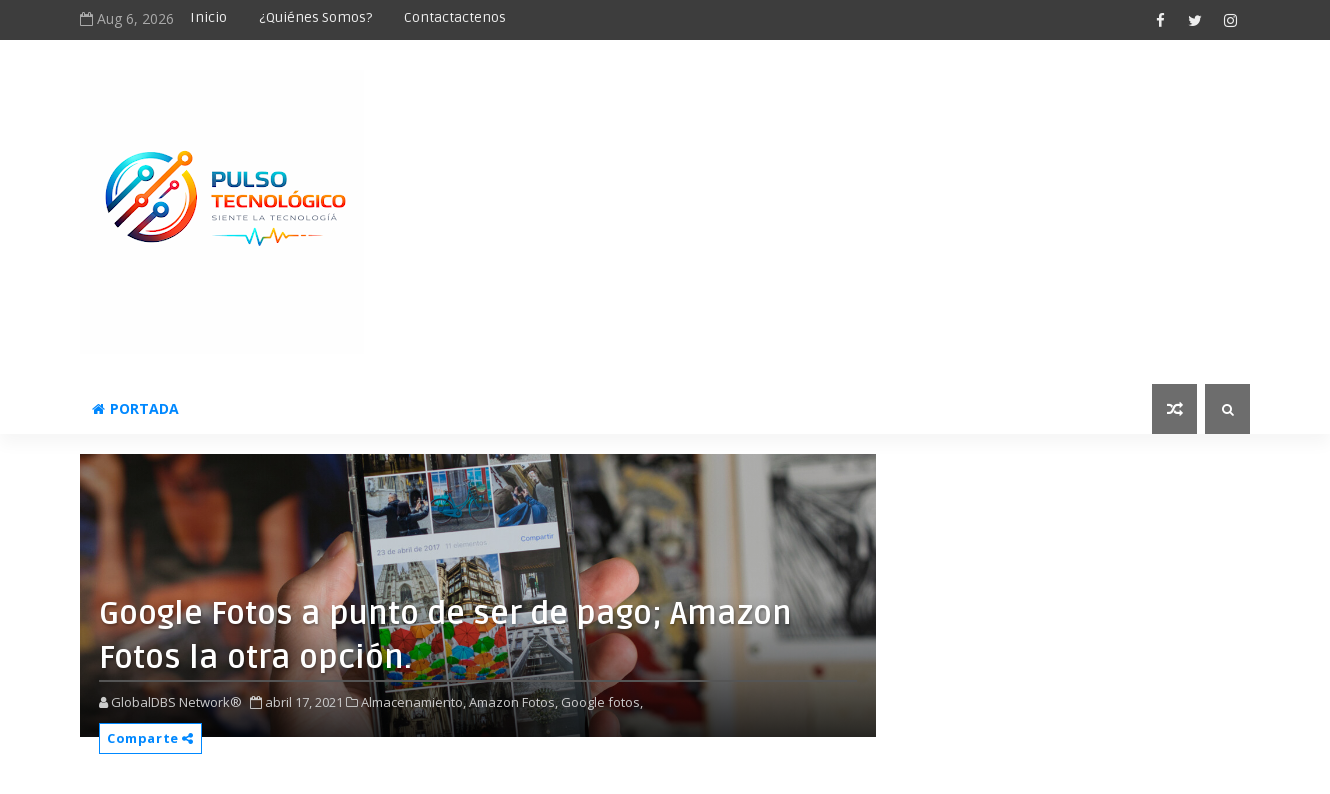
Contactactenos (455, 17)
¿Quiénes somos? (315, 17)
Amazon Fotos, (513, 702)
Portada (135, 408)
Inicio (208, 17)
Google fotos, (602, 702)
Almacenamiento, (413, 702)
